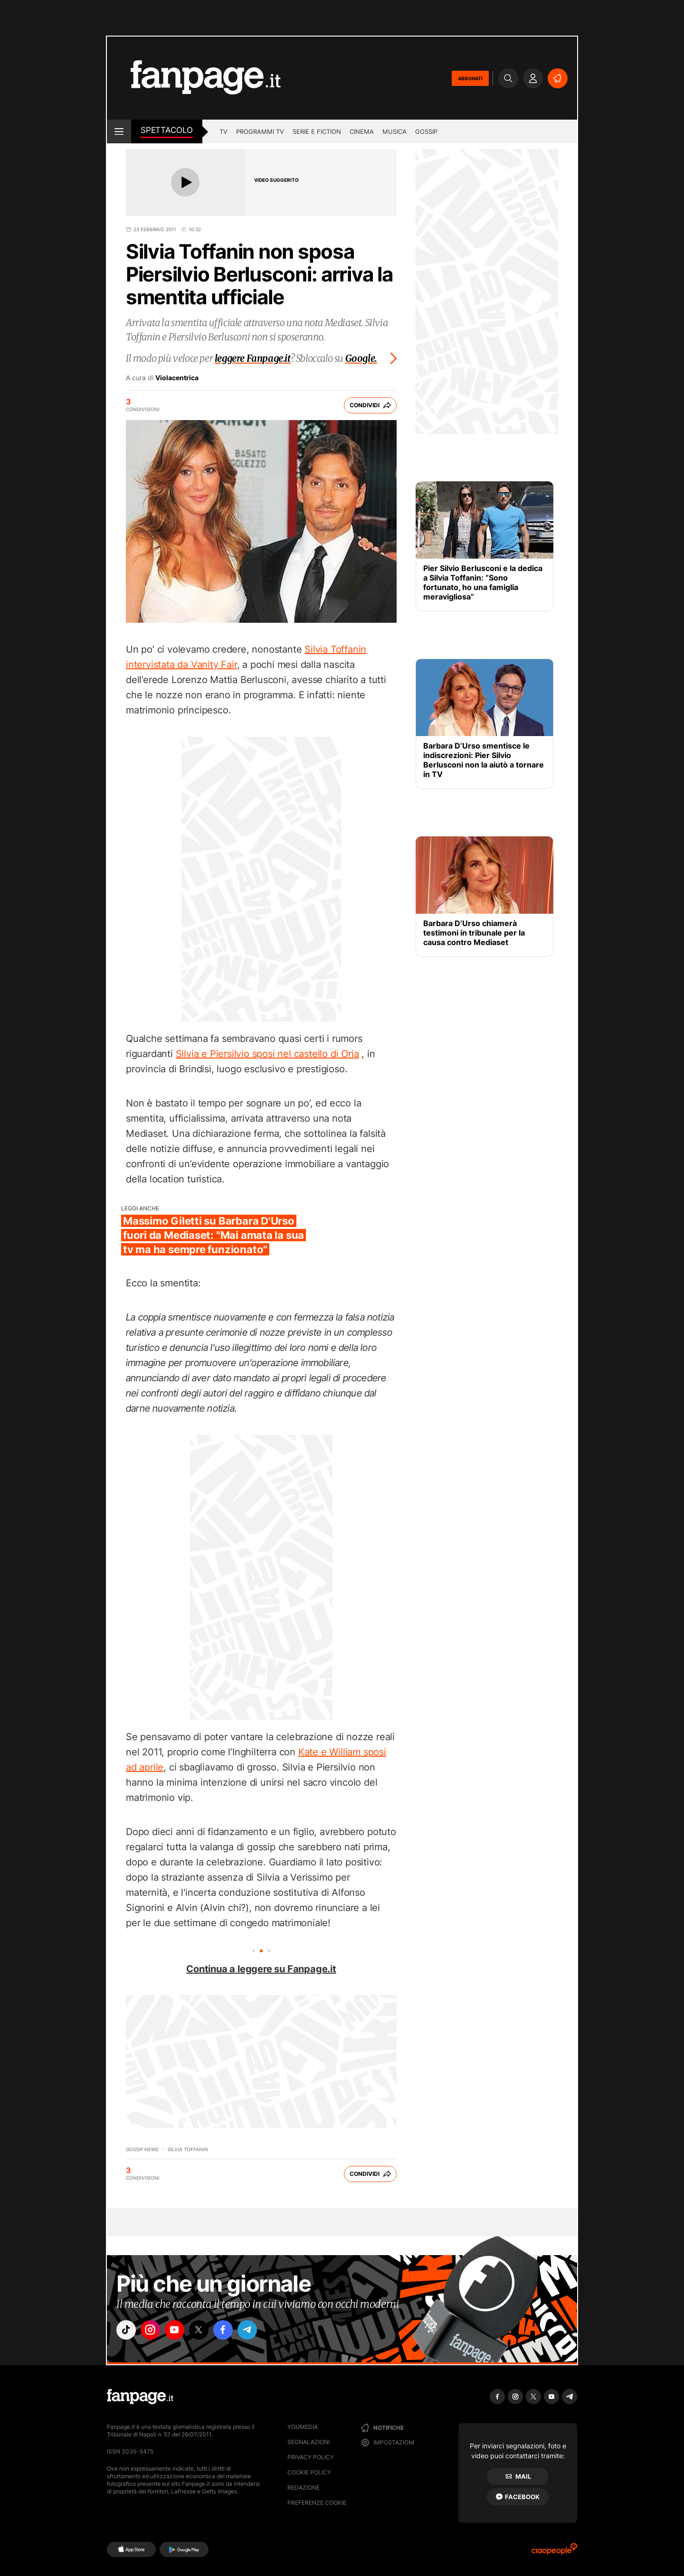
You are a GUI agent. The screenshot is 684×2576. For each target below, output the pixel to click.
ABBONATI (470, 78)
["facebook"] (234, 2331)
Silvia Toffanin (188, 2149)
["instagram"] (154, 2331)
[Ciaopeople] (554, 2552)
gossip (426, 131)
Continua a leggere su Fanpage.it (261, 1969)
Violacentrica (177, 378)
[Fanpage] (140, 2396)
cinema (362, 131)
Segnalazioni (308, 2441)
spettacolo (167, 130)
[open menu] (119, 131)
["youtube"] (180, 2331)
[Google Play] (184, 2549)
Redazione (303, 2487)
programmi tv (260, 131)
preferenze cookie (316, 2502)
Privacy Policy (310, 2457)
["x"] (207, 2331)
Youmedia (302, 2426)
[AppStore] (131, 2549)
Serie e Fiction (317, 131)
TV (223, 131)
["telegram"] (260, 2331)
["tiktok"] (127, 2331)
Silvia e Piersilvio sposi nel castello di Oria (267, 1053)
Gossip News (142, 2149)
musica (394, 131)
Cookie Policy (309, 2472)
